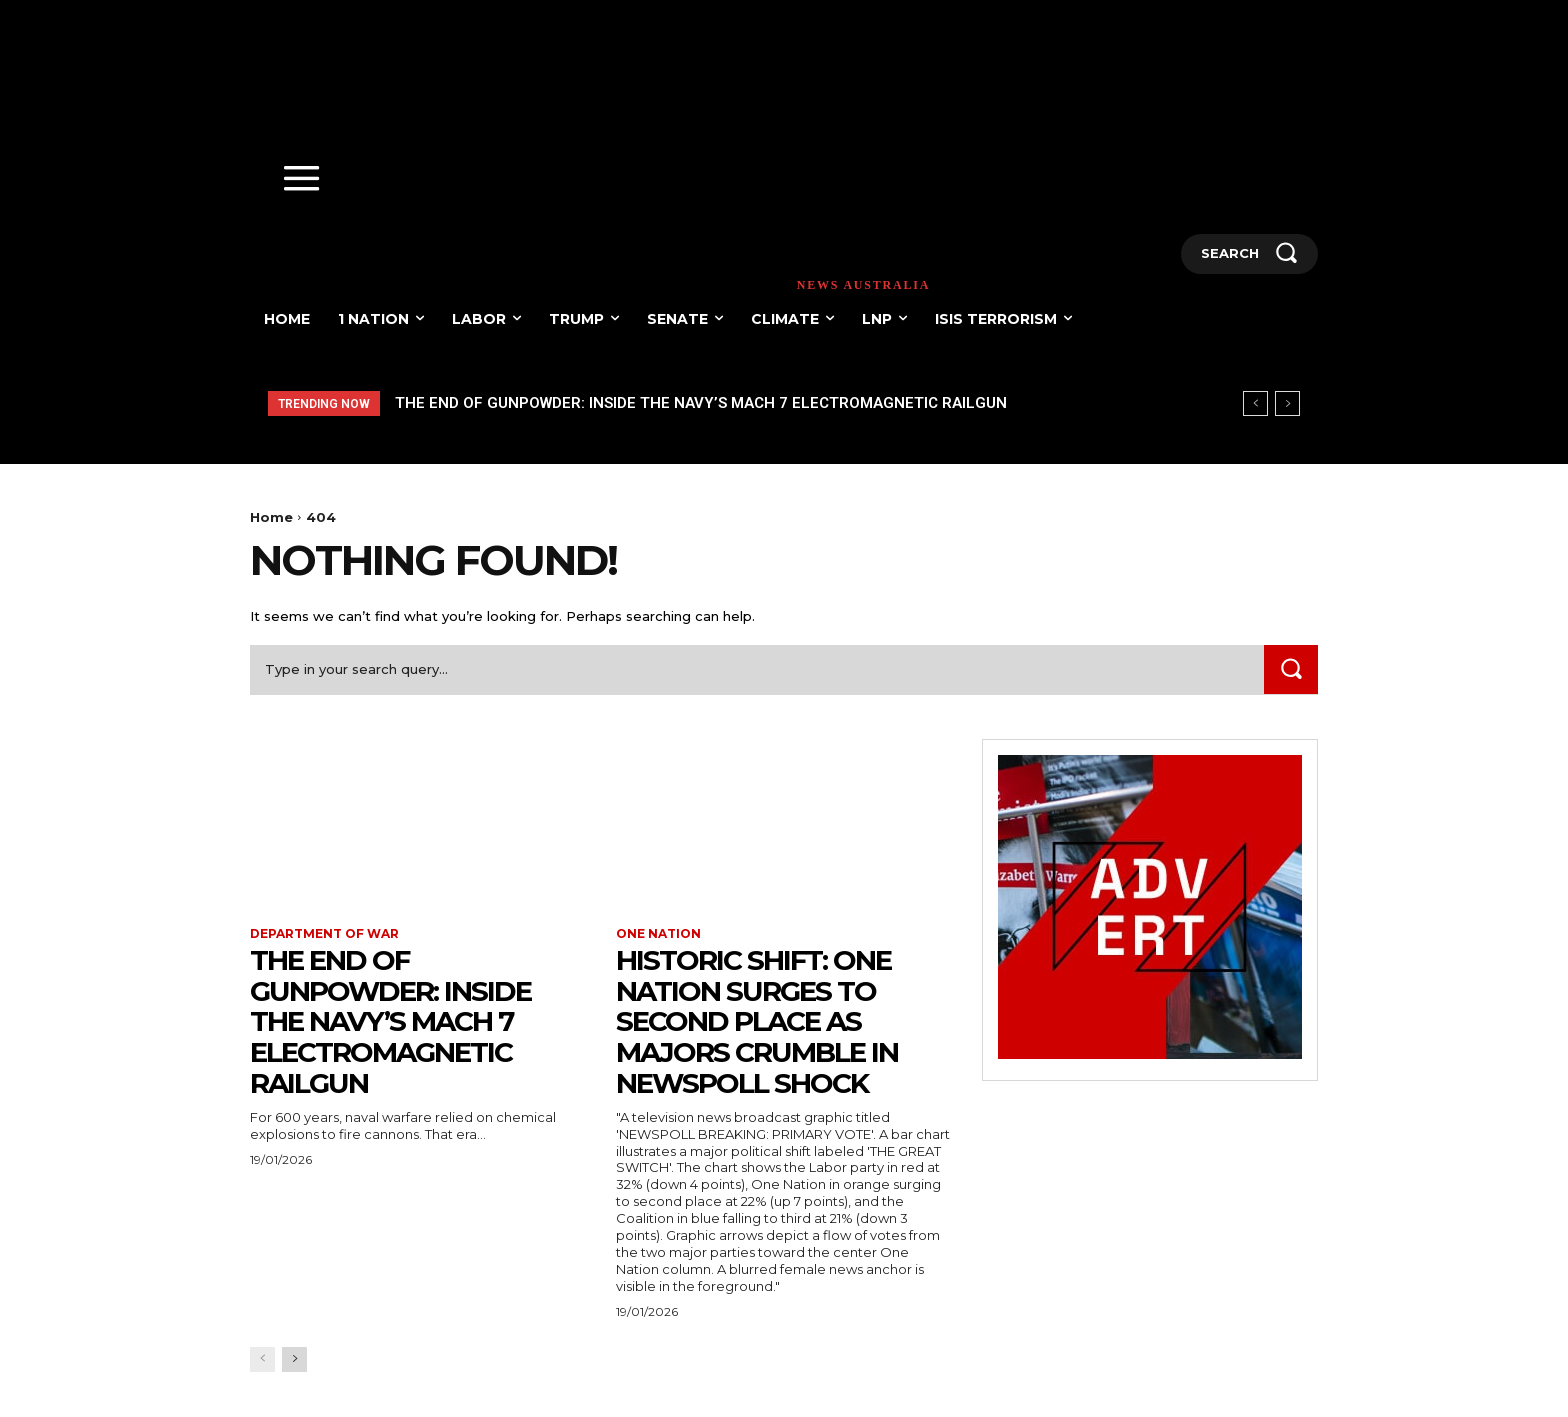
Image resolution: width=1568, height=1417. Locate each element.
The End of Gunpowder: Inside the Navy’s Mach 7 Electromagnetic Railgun (701, 403)
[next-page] (294, 1359)
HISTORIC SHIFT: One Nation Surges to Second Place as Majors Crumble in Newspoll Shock (757, 1021)
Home (271, 517)
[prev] (1255, 403)
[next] (1287, 403)
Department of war (324, 934)
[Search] (1291, 669)
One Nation (658, 934)
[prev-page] (262, 1359)
